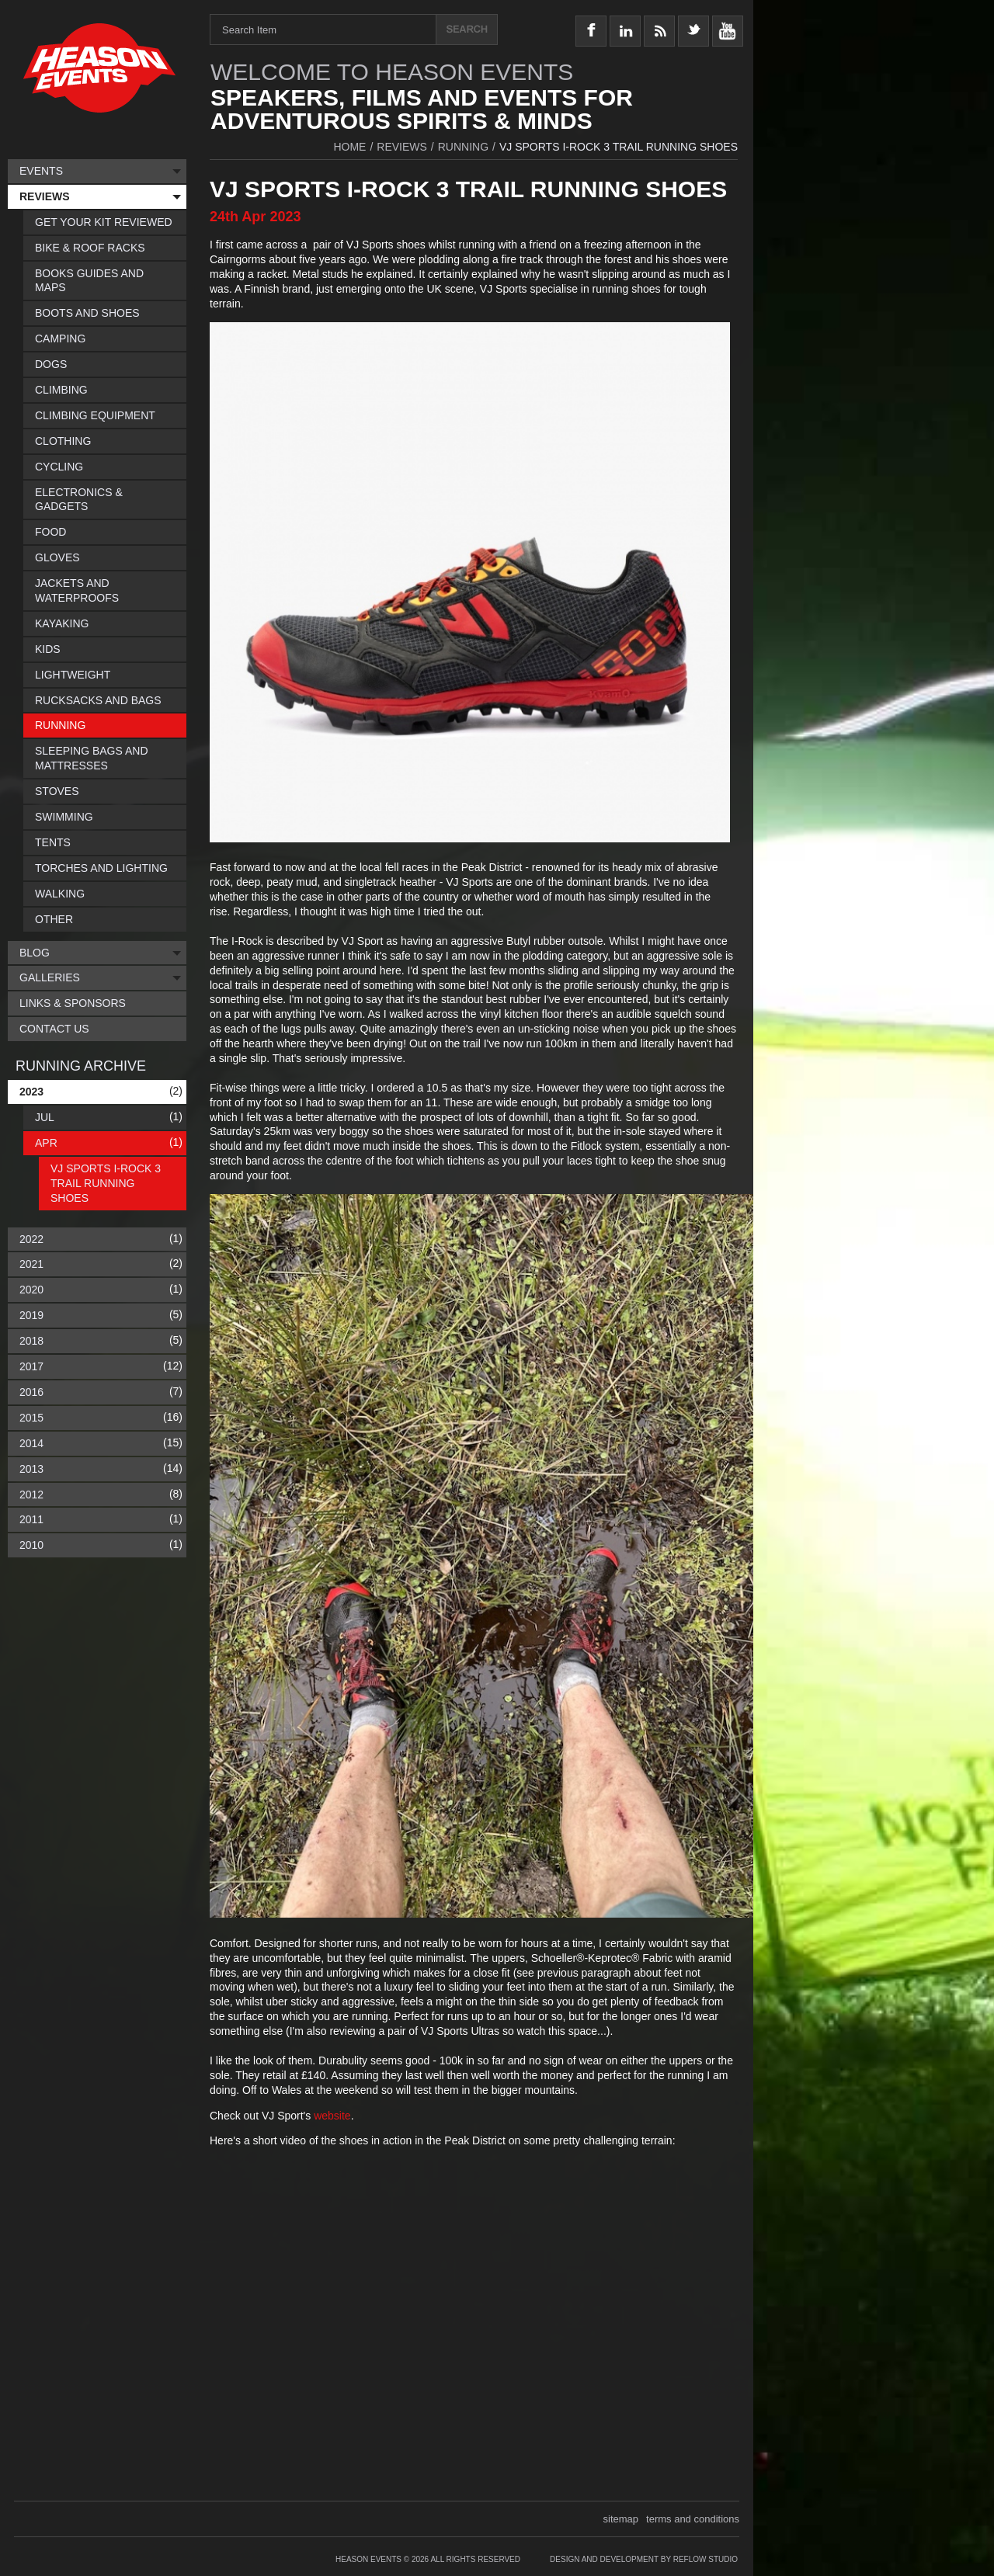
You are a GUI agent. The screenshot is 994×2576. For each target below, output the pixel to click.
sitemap (621, 2519)
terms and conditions (692, 2519)
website (332, 2115)
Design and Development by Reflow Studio (644, 2559)
